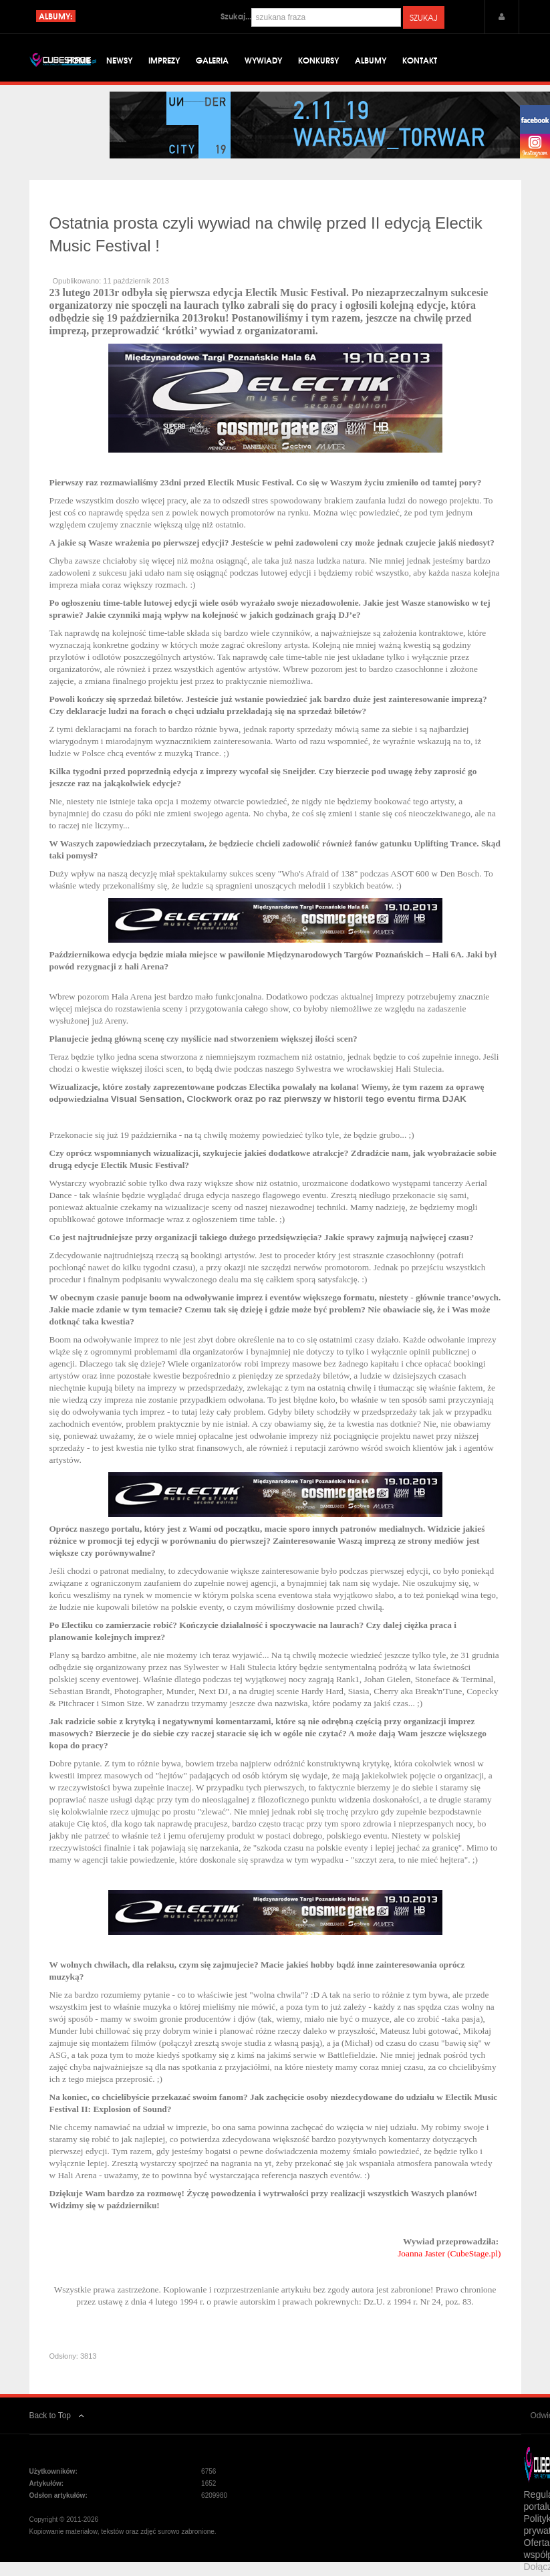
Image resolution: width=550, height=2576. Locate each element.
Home (78, 59)
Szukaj (424, 17)
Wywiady (263, 59)
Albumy (370, 59)
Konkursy (318, 59)
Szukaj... (236, 16)
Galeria (212, 59)
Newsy (119, 59)
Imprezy (164, 59)
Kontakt (419, 59)
